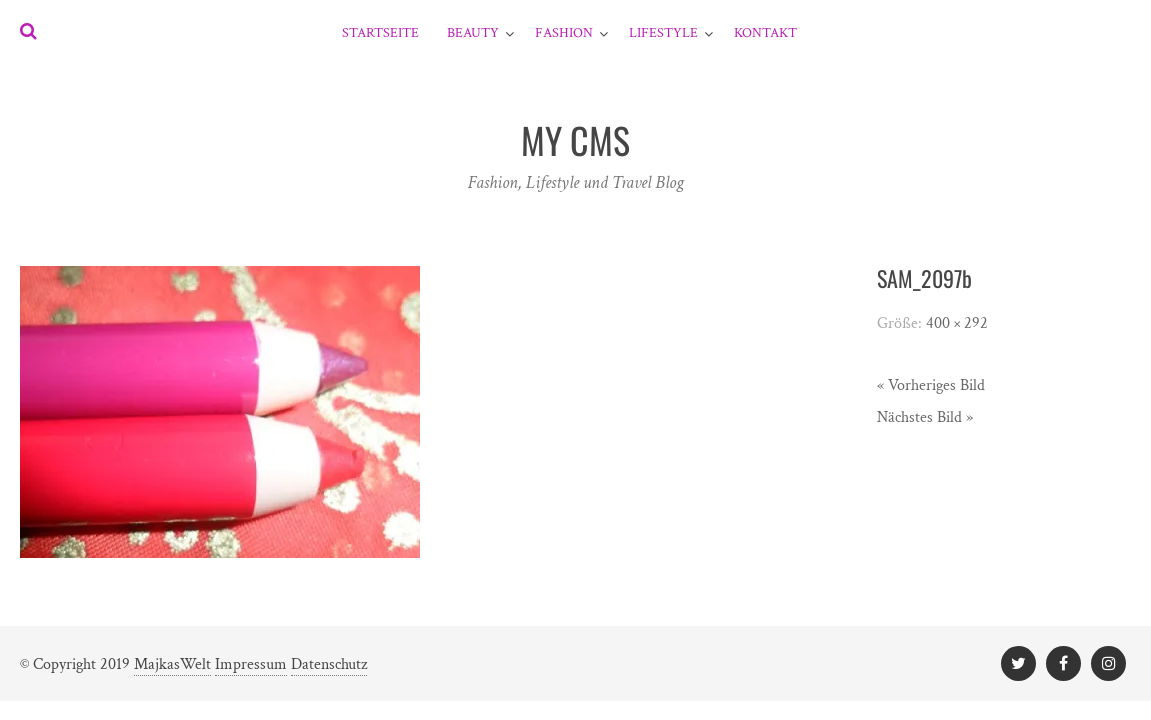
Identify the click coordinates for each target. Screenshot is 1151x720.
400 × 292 (957, 323)
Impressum (251, 664)
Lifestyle (663, 33)
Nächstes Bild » (925, 417)
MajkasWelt (172, 664)
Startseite (380, 33)
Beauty (473, 33)
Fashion (564, 33)
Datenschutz (329, 664)
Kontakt (765, 33)
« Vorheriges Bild (931, 385)
